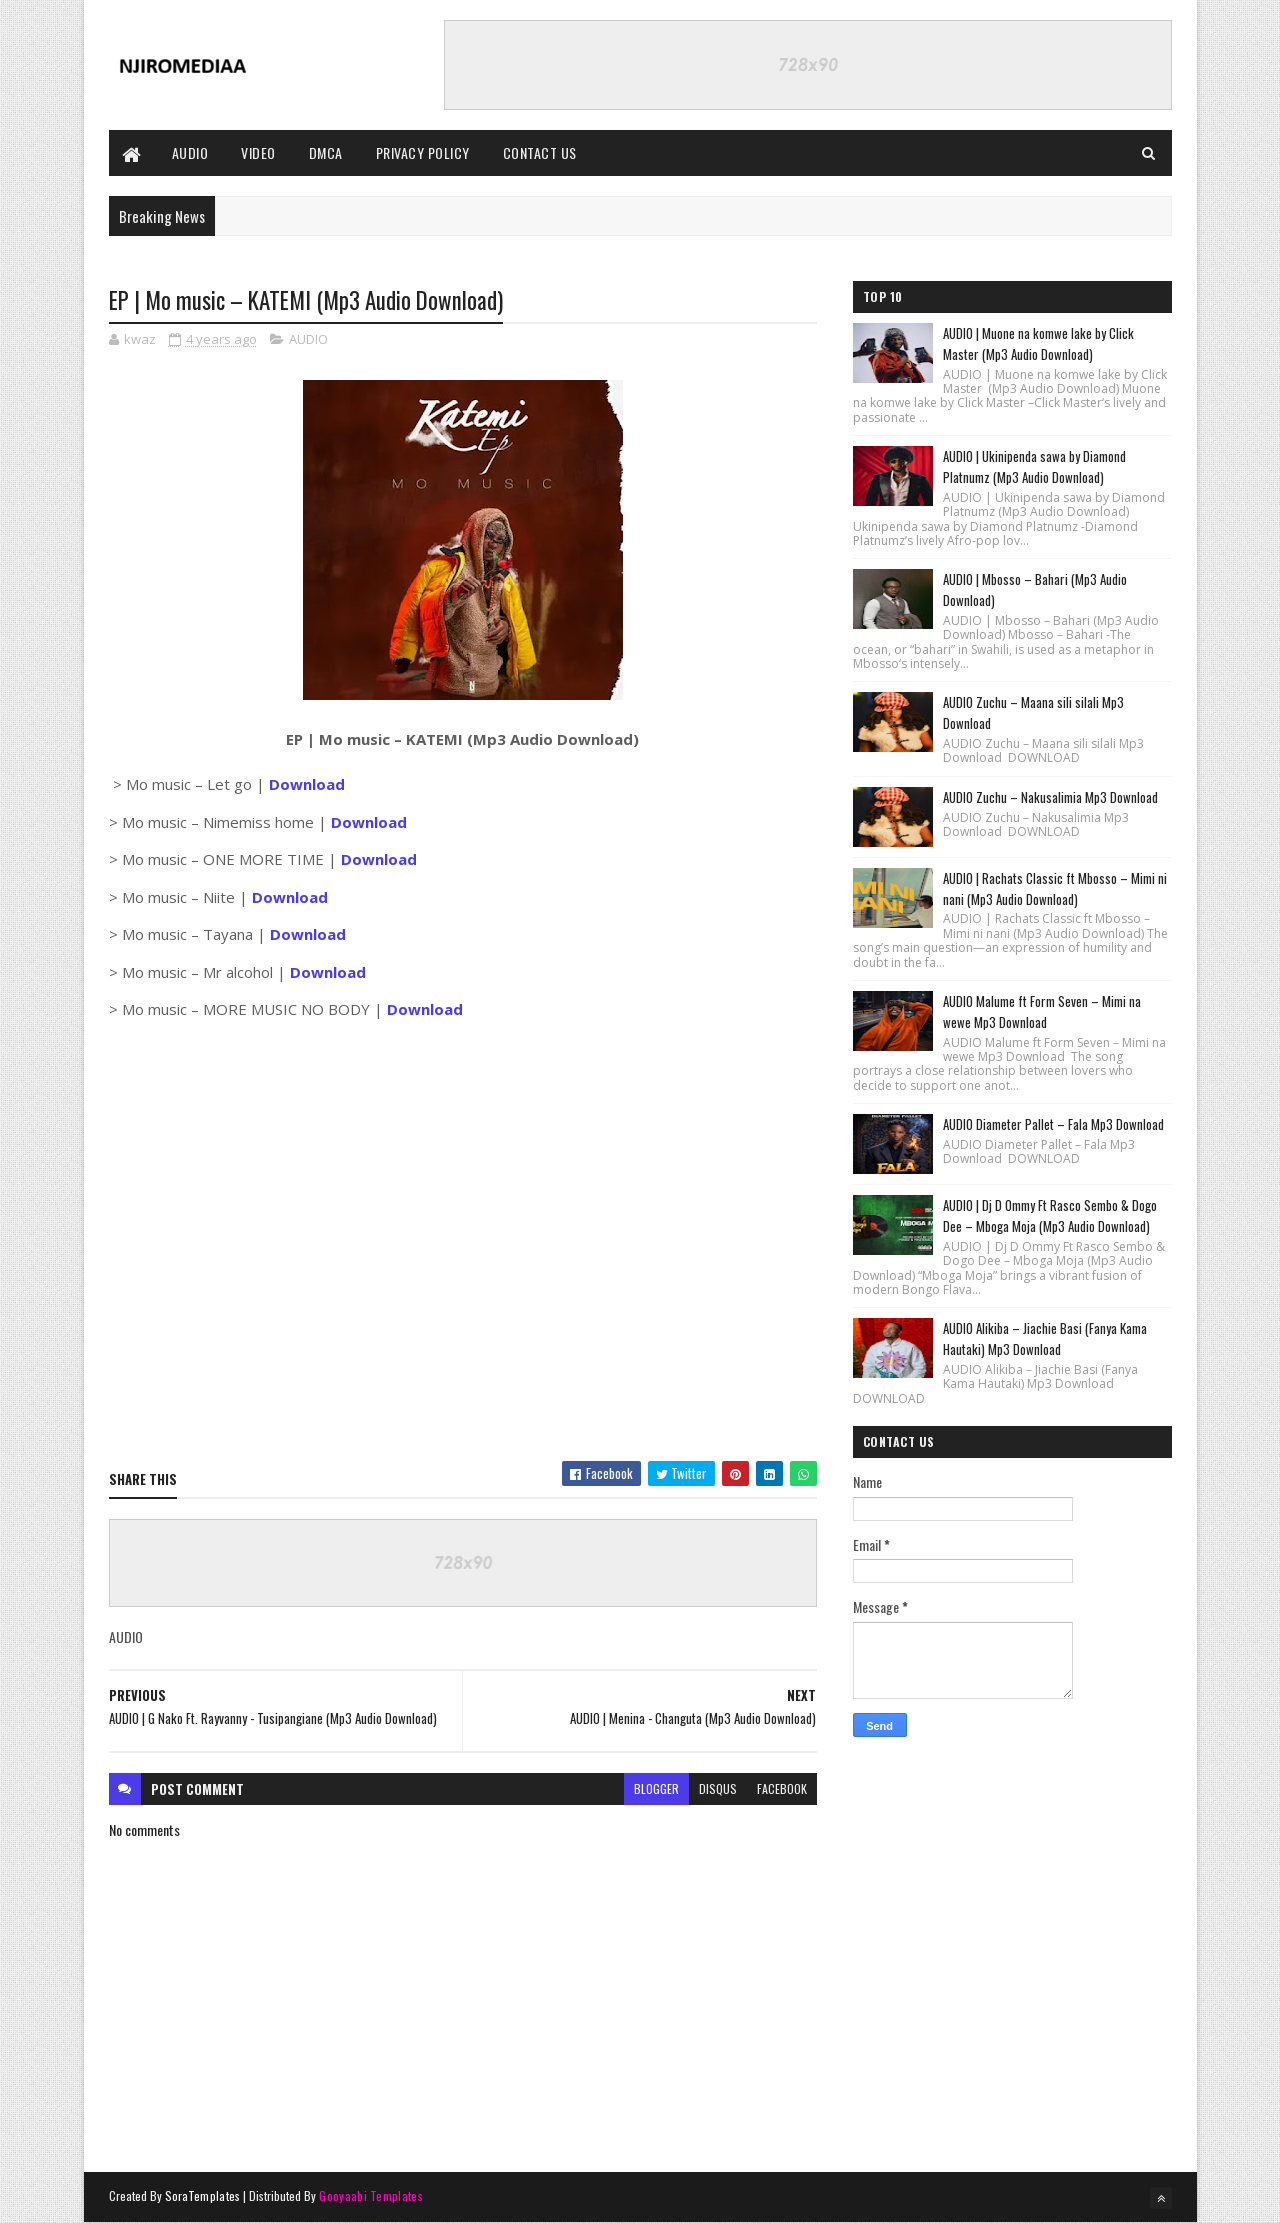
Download (369, 822)
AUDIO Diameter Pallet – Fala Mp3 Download (1053, 1124)
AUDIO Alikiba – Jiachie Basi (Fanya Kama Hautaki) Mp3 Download (1045, 1338)
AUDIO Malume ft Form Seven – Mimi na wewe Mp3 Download (1042, 1011)
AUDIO (190, 152)
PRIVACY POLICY (423, 152)
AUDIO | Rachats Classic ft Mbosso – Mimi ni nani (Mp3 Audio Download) (1055, 888)
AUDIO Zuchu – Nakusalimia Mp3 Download (1050, 797)
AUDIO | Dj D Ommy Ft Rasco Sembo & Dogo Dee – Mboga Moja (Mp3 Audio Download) (1050, 1215)
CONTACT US (540, 152)
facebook (782, 1788)
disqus (718, 1788)
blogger (656, 1788)
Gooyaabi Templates (370, 2195)
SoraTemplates (203, 2195)
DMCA (326, 152)
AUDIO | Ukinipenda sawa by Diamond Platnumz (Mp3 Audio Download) (1034, 466)
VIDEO (258, 152)
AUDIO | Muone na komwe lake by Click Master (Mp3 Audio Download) (1038, 343)
